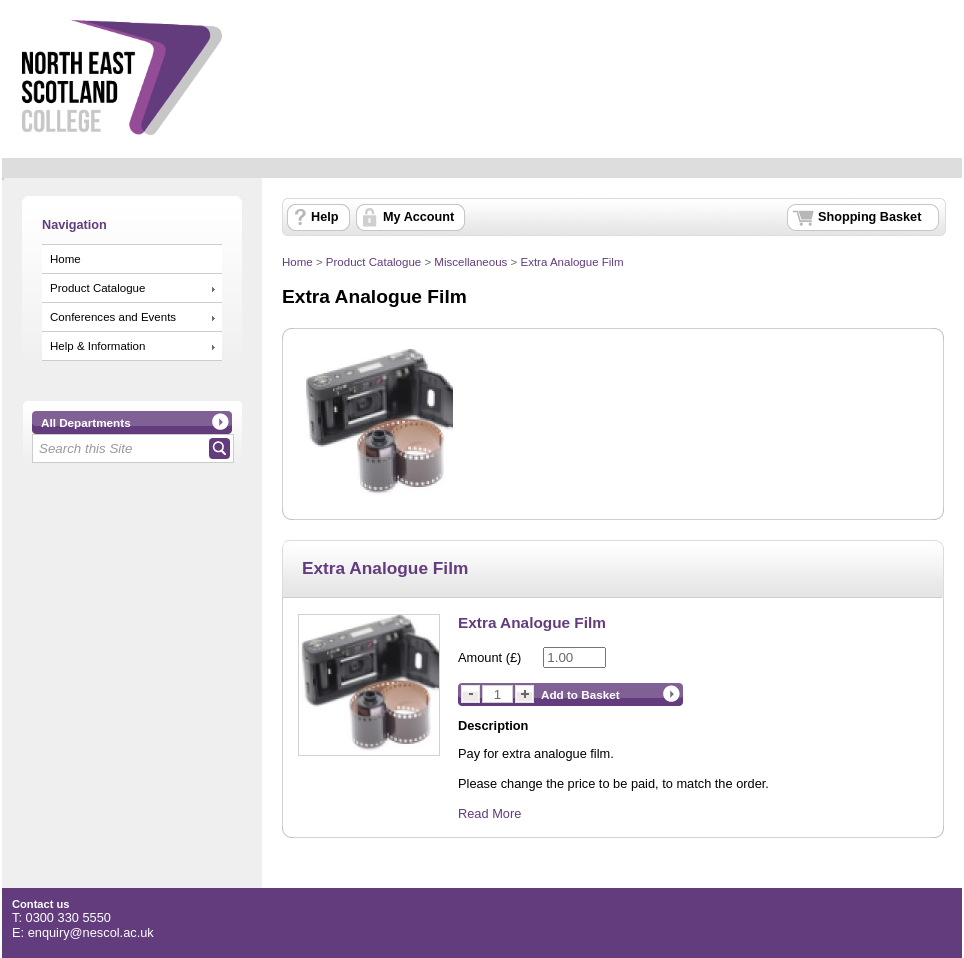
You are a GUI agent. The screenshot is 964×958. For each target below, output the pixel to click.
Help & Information (97, 346)
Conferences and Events (113, 317)
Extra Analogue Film (571, 262)
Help (324, 217)
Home (65, 259)
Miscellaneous (470, 262)
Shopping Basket (869, 217)
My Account (418, 217)
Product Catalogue (97, 288)
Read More (489, 813)
